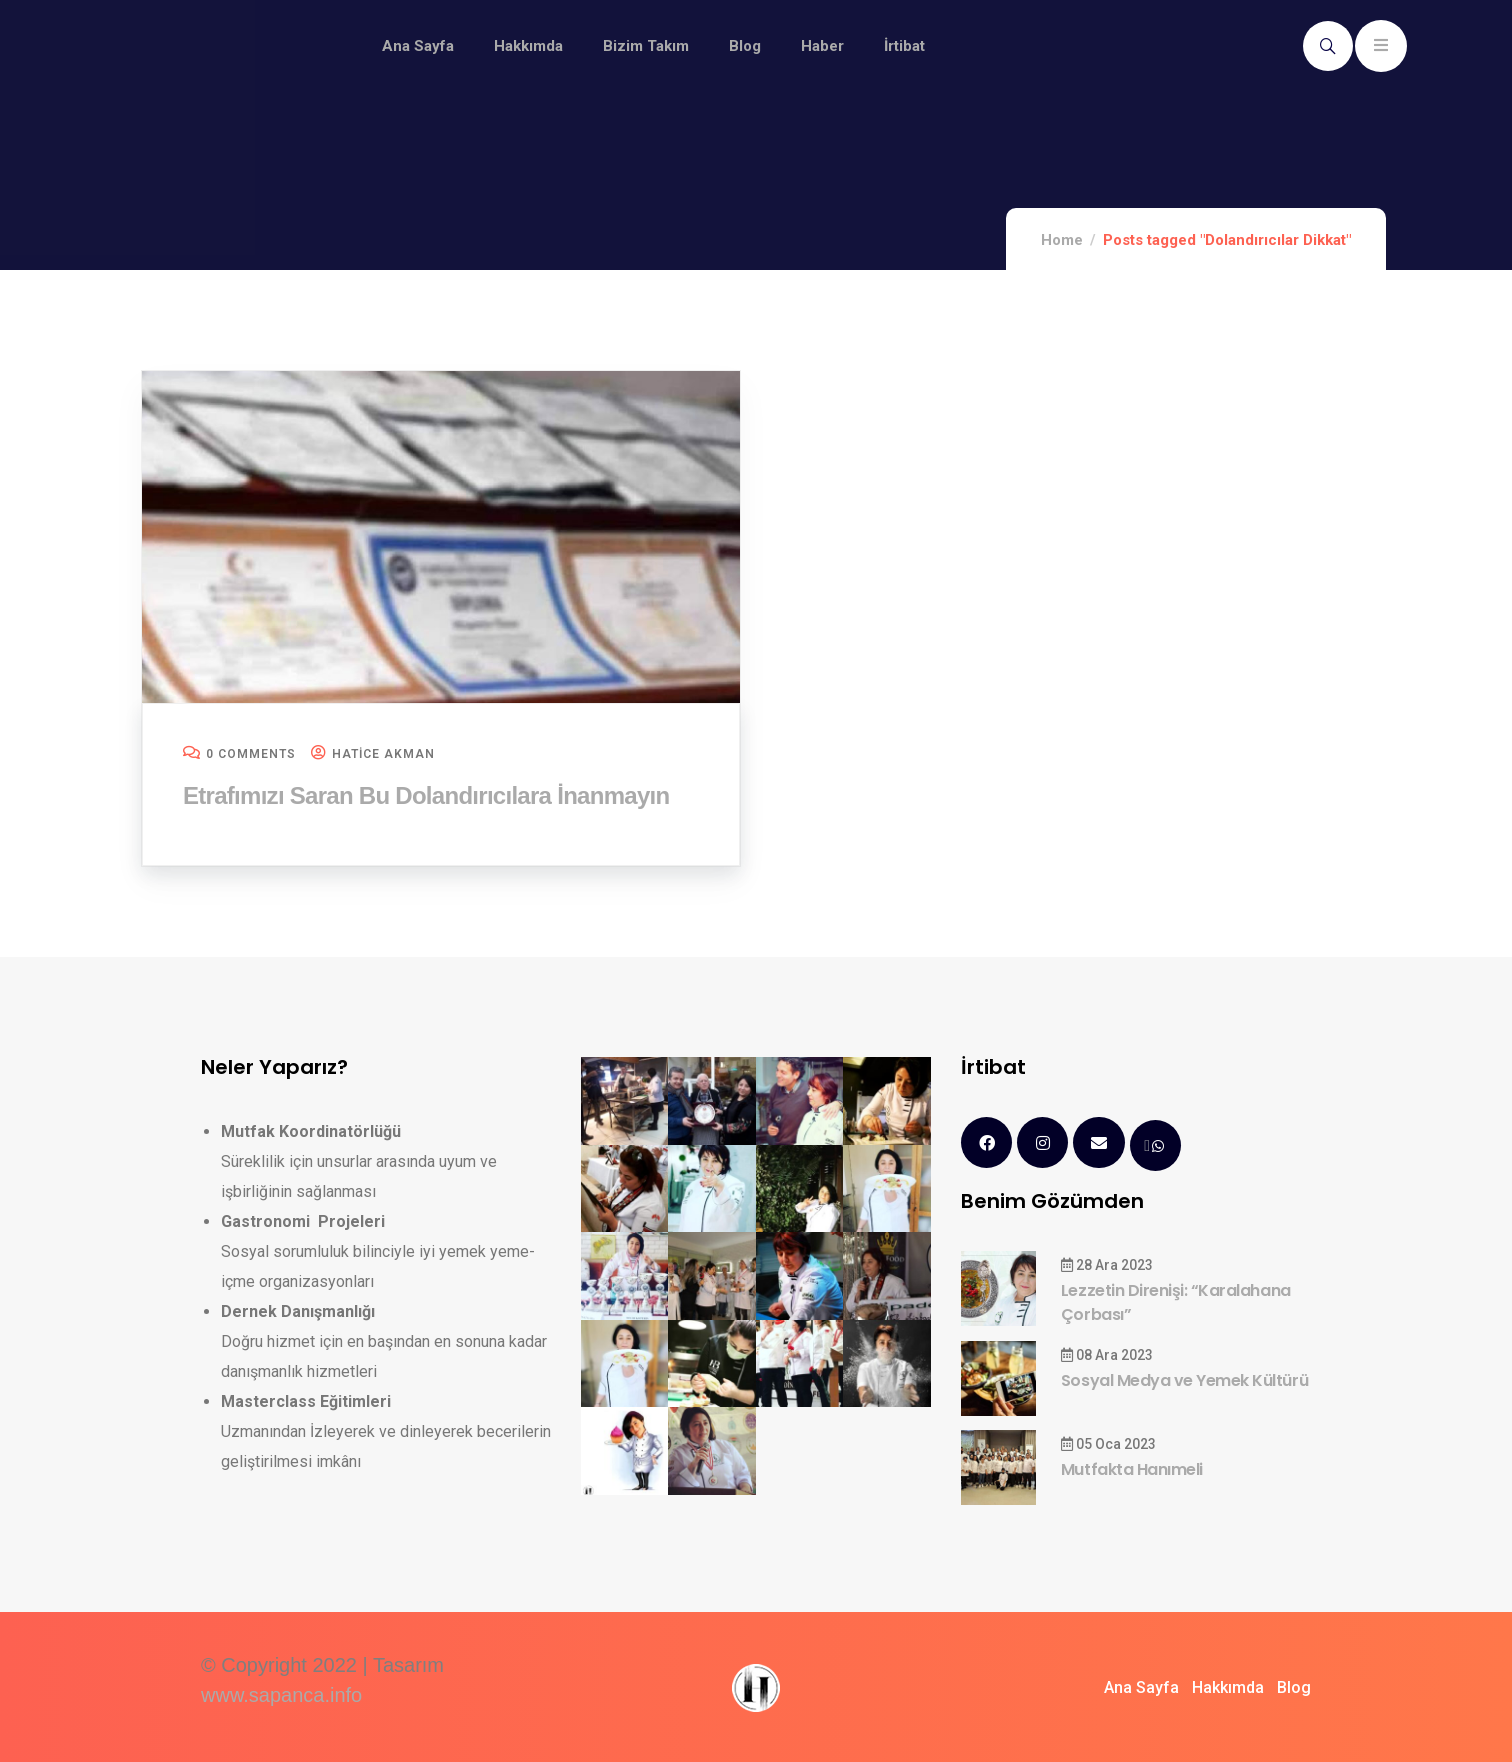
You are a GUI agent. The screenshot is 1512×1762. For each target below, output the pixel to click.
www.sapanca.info (281, 1695)
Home (1062, 240)
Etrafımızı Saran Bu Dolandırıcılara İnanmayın (426, 795)
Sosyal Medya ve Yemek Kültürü (1184, 1380)
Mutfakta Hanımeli (1132, 1469)
